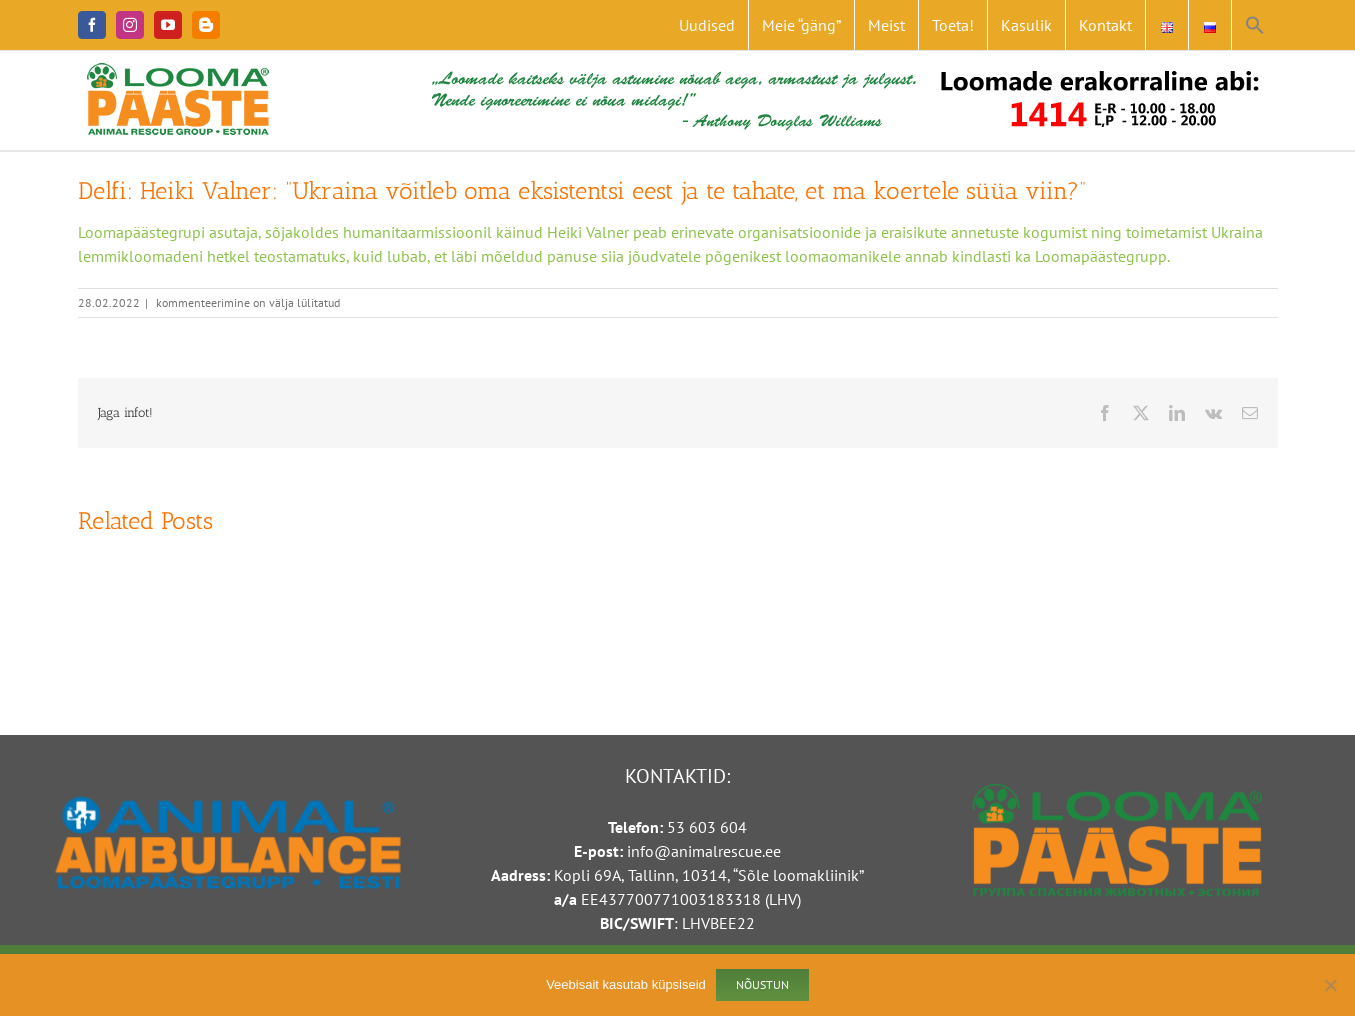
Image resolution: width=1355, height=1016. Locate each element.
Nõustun (762, 984)
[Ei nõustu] (1330, 985)
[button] (1255, 25)
